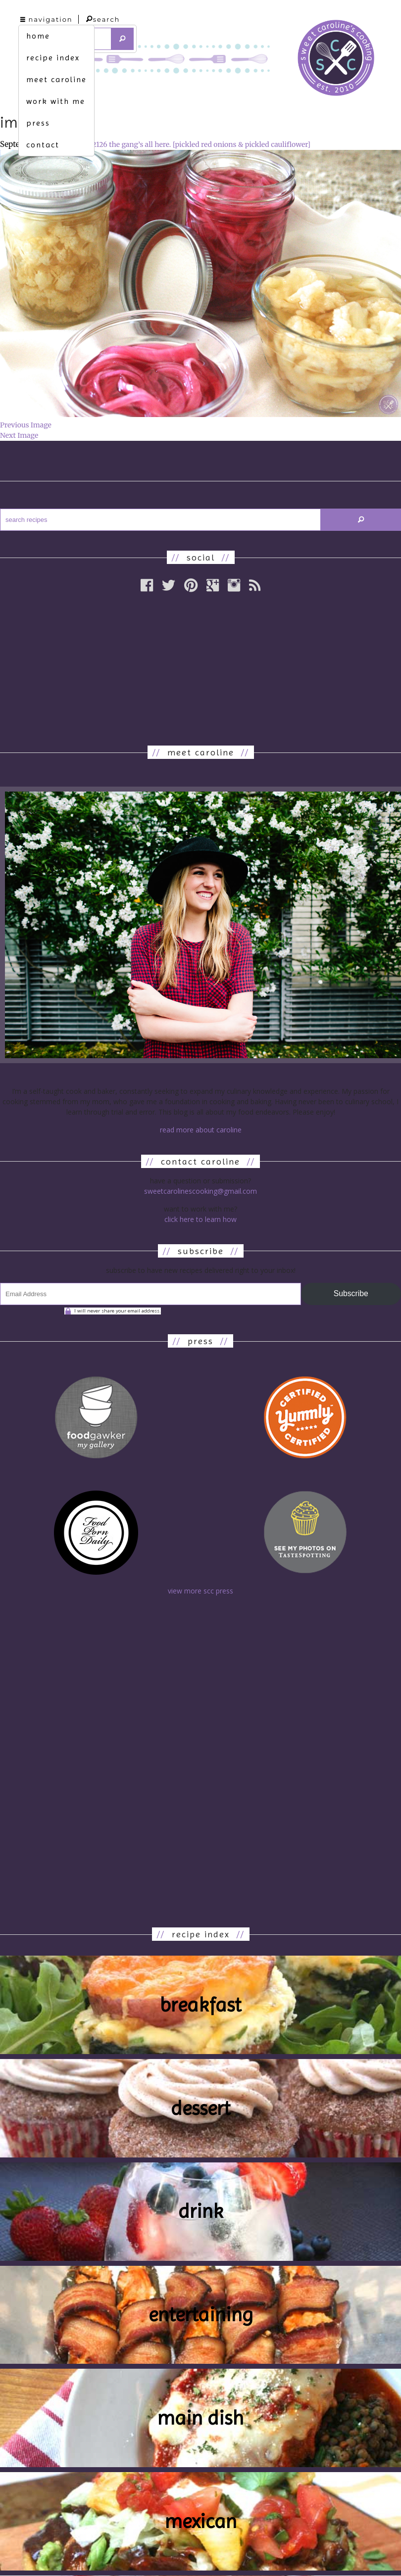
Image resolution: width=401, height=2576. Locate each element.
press (38, 123)
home (38, 36)
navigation (46, 19)
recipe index (53, 57)
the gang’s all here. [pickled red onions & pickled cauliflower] (209, 144)
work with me (55, 101)
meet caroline (56, 79)
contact (42, 144)
